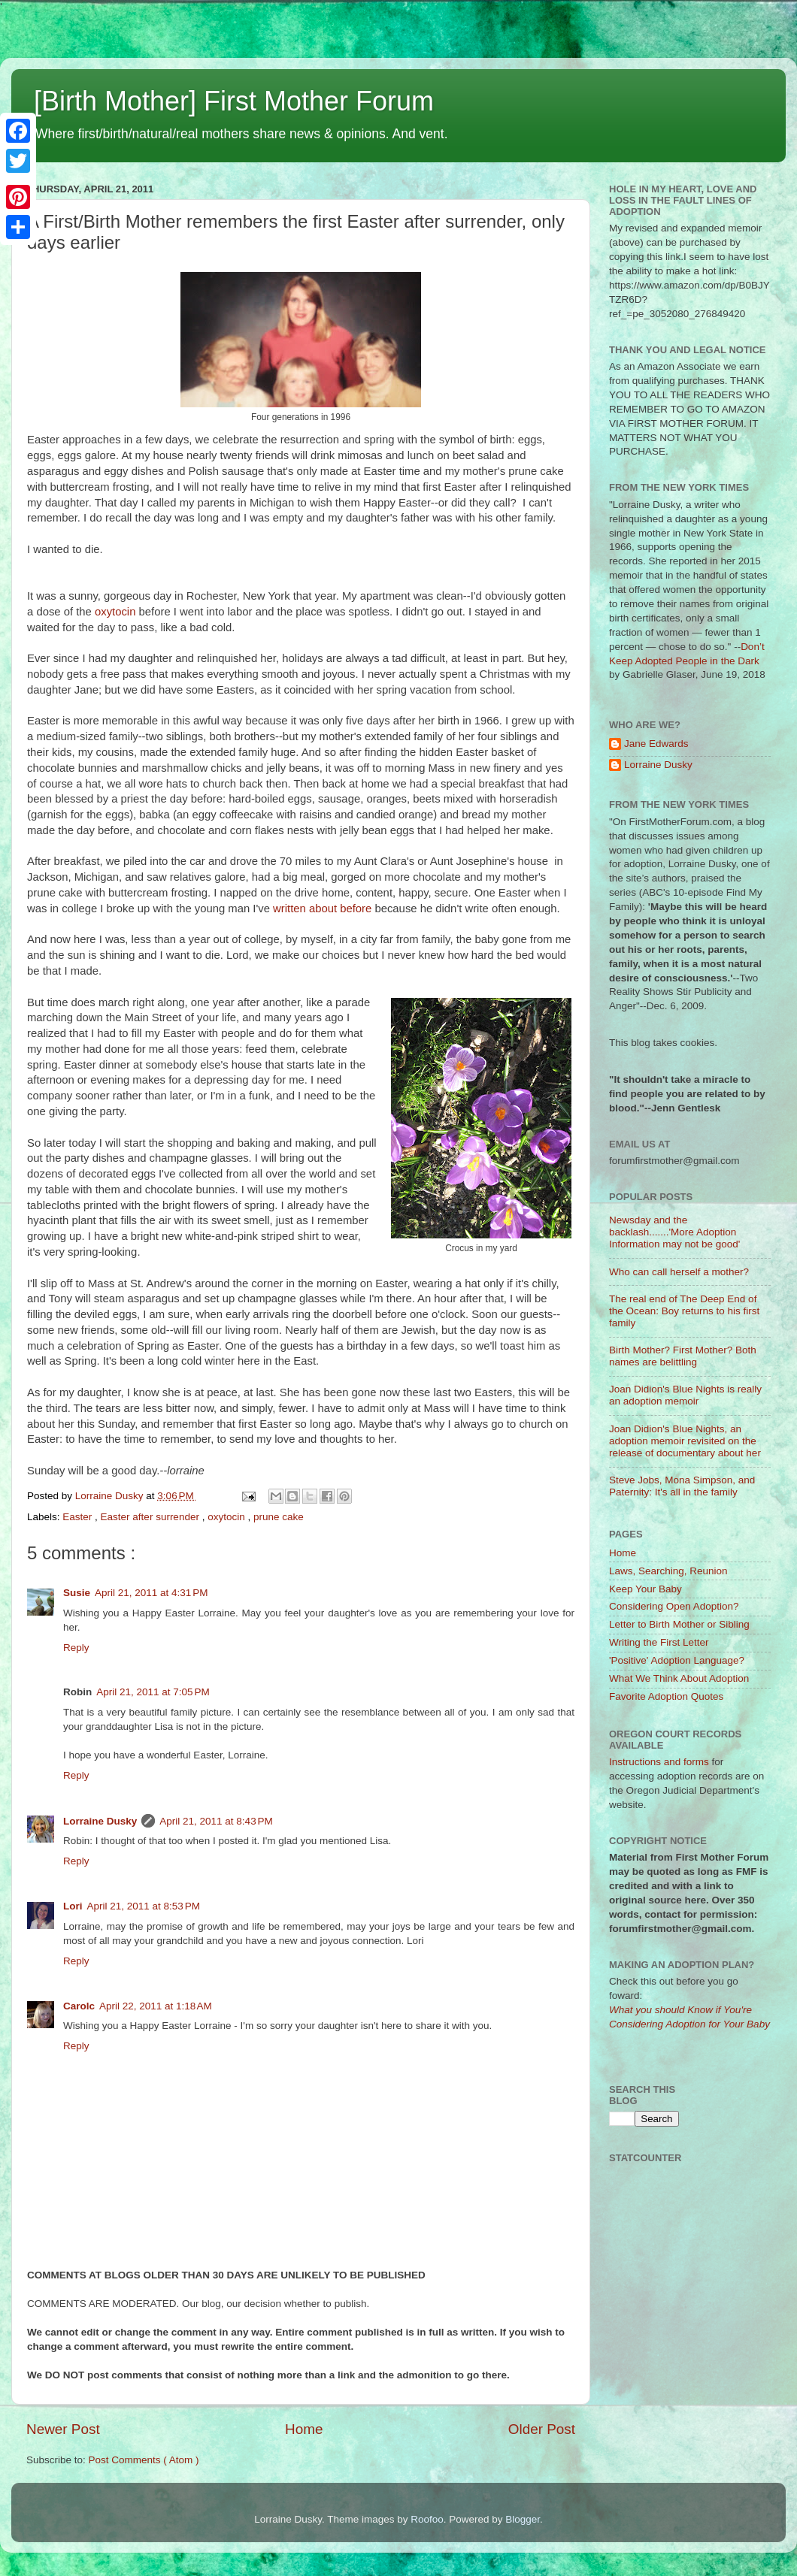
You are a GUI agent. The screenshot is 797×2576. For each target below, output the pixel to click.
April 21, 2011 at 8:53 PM (143, 1906)
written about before (322, 909)
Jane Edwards (656, 743)
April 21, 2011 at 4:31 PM (151, 1592)
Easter (78, 1516)
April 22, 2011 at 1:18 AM (155, 2006)
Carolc (79, 2006)
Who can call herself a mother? (679, 1271)
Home (304, 2429)
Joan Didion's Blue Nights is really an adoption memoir (685, 1395)
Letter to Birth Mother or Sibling (679, 1624)
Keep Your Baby (645, 1589)
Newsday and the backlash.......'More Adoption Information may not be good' (674, 1232)
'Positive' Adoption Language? (676, 1660)
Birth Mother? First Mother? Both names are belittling (682, 1356)
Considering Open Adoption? (674, 1606)
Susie (76, 1592)
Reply (76, 1647)
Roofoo (427, 2519)
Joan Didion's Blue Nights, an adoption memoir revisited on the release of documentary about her (685, 1441)
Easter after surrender (151, 1516)
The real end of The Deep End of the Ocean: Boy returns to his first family (684, 1311)
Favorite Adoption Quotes (666, 1696)
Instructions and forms (659, 1761)
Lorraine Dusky (100, 1821)
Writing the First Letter (659, 1642)
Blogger (522, 2519)
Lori (73, 1906)
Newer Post (63, 2429)
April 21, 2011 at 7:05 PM (152, 1692)
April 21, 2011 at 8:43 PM (215, 1821)
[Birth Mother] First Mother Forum (234, 101)
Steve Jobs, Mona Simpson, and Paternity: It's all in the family (682, 1486)
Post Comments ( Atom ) (144, 2460)
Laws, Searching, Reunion (668, 1571)
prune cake (278, 1516)
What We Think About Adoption (679, 1678)
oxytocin (117, 612)
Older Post (541, 2429)
